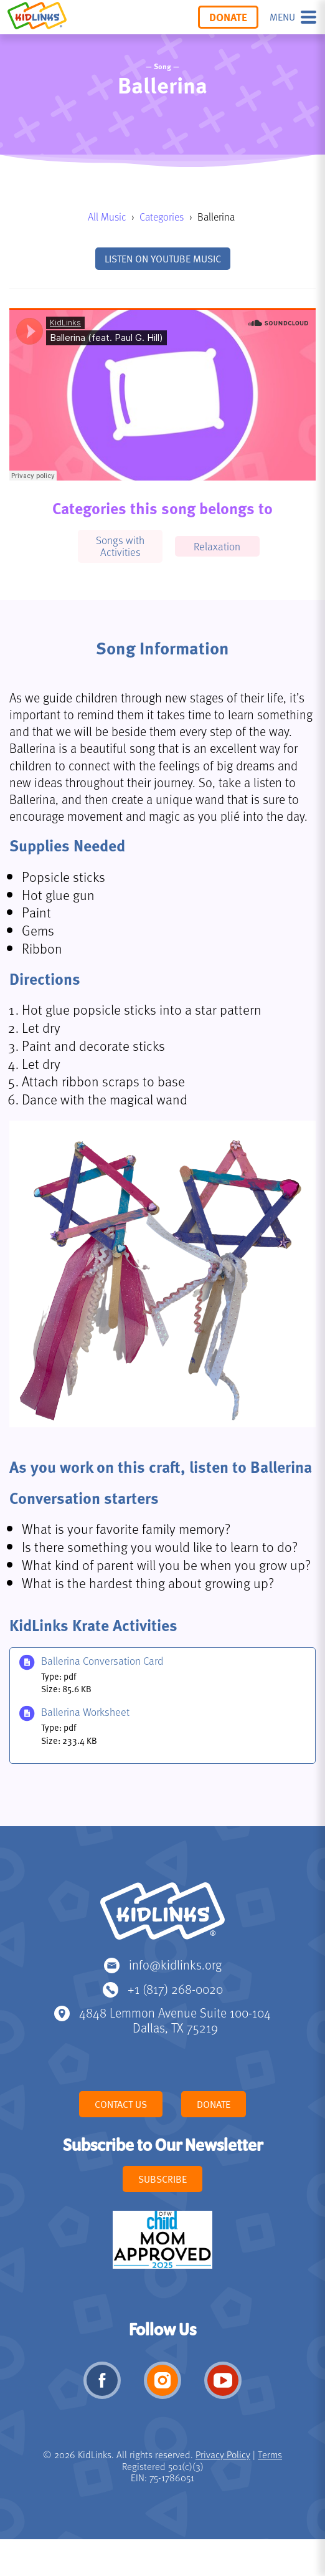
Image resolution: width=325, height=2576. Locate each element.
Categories (161, 216)
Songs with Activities (120, 546)
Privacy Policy (222, 2454)
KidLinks (162, 1916)
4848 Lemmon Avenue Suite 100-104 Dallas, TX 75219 (175, 2020)
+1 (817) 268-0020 (175, 1988)
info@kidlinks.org (175, 1964)
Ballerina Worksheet (85, 1711)
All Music (107, 216)
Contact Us (121, 2104)
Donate (228, 17)
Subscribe (162, 2178)
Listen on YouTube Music (163, 258)
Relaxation (217, 546)
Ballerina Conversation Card (102, 1660)
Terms (270, 2454)
